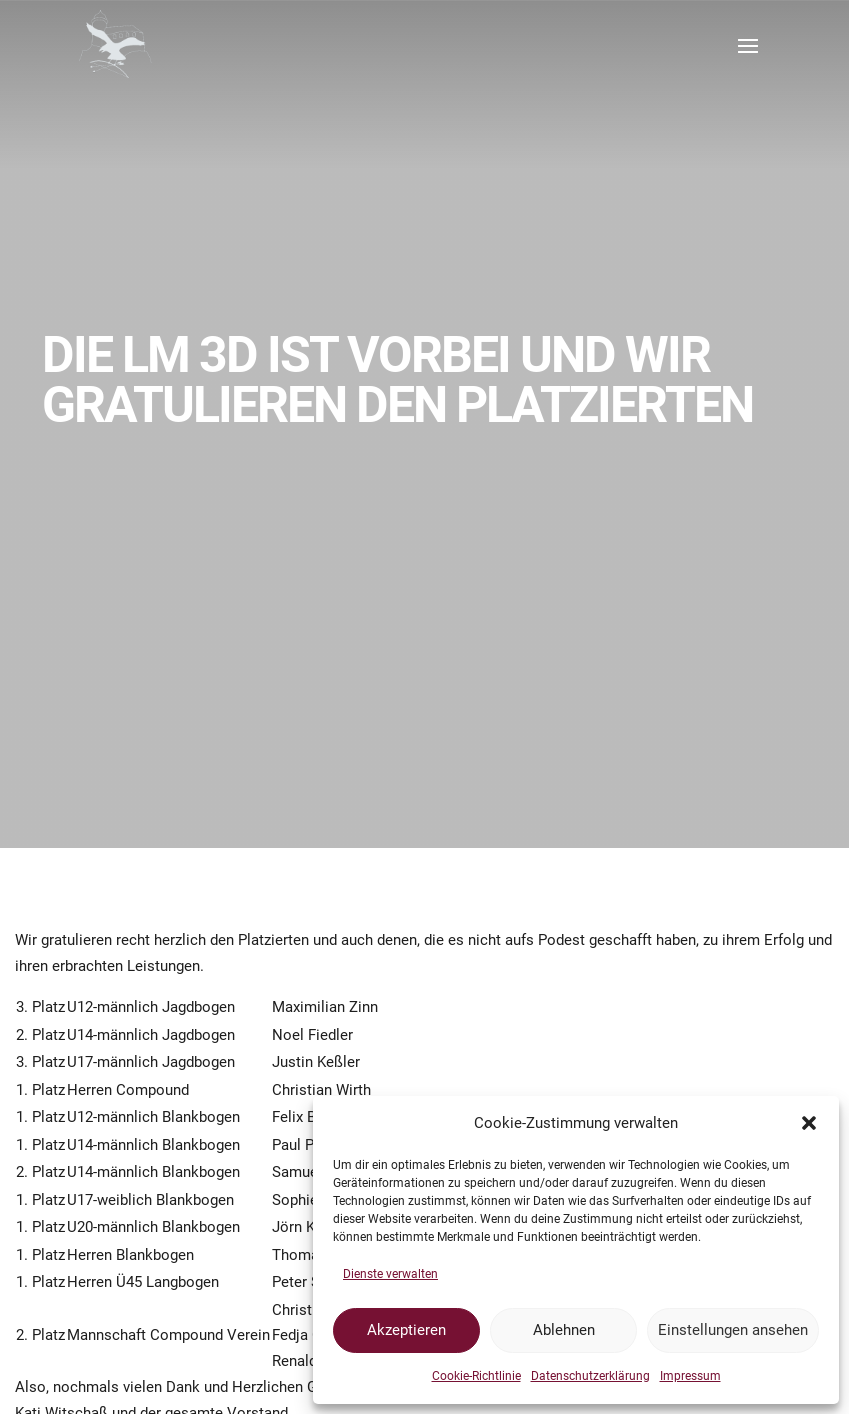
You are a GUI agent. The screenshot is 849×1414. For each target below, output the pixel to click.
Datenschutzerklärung (590, 1376)
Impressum (690, 1376)
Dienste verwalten (390, 1274)
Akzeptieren (406, 1330)
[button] (809, 1123)
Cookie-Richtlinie (476, 1376)
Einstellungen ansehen (733, 1330)
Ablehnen (564, 1330)
